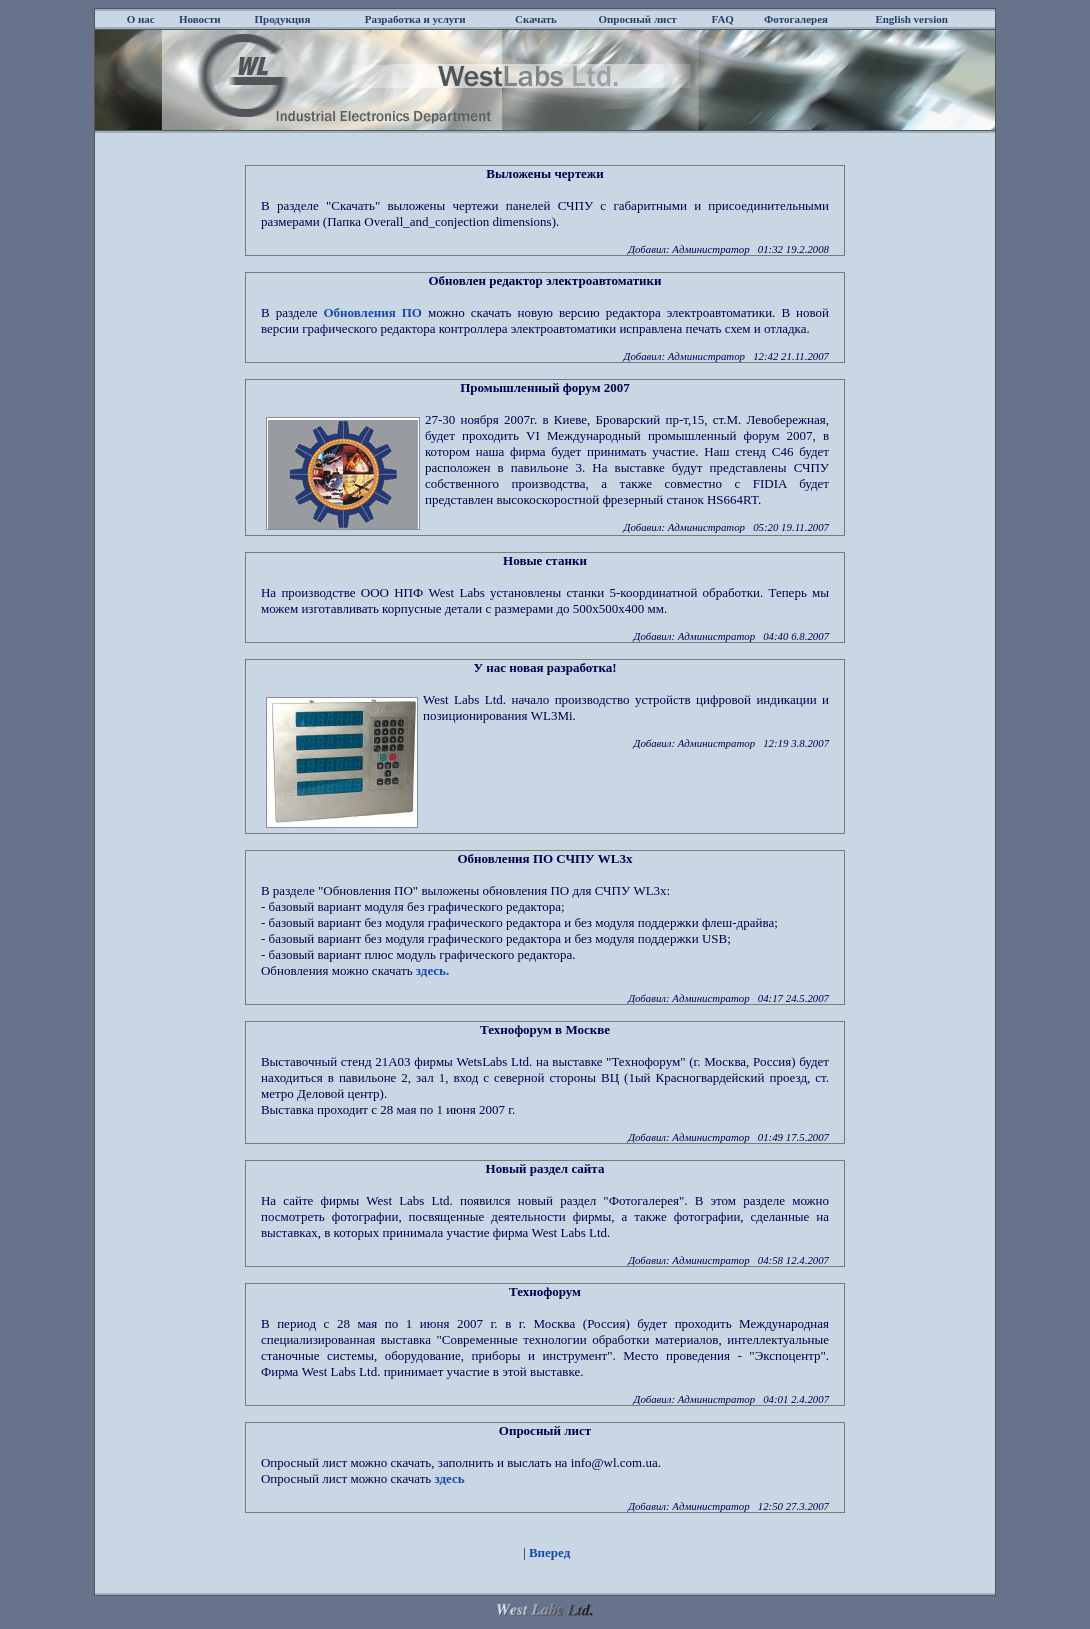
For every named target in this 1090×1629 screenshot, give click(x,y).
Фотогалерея (796, 19)
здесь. (432, 970)
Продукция (283, 19)
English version (911, 19)
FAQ (723, 19)
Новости (200, 19)
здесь (450, 1478)
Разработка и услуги (415, 19)
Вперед (549, 1552)
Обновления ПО (372, 312)
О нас (141, 19)
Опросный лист (637, 19)
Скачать (536, 19)
